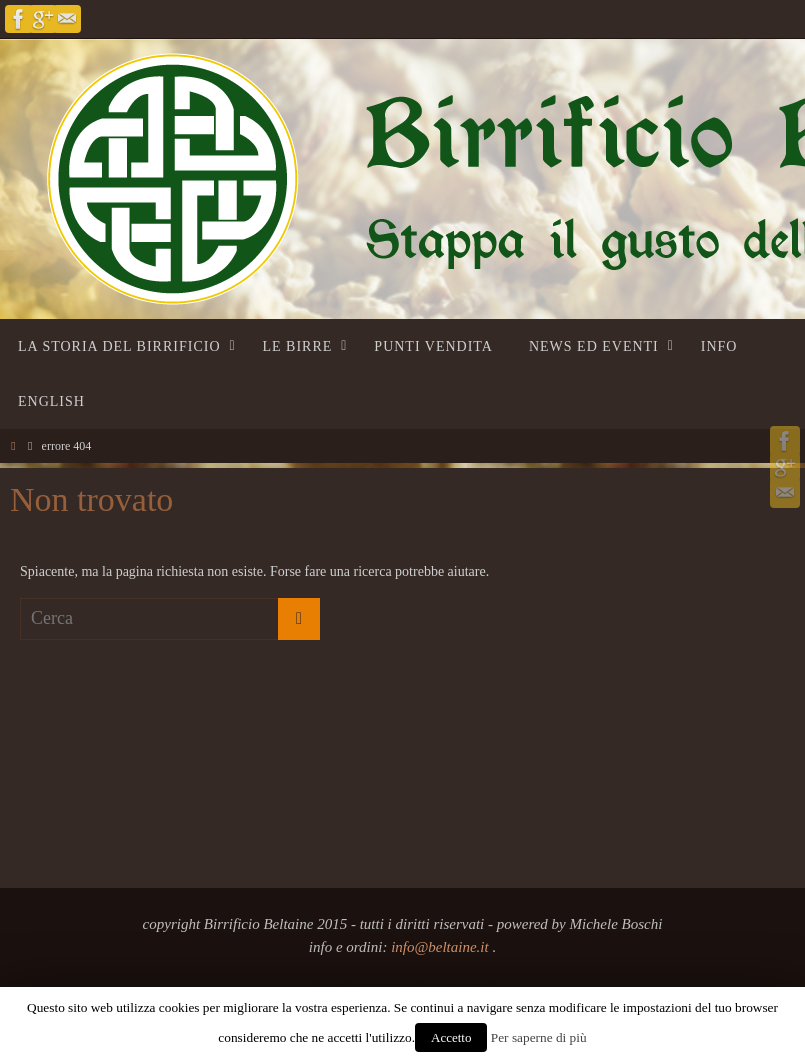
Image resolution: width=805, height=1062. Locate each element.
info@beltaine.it (441, 947)
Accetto (451, 1037)
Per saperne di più (539, 1037)
